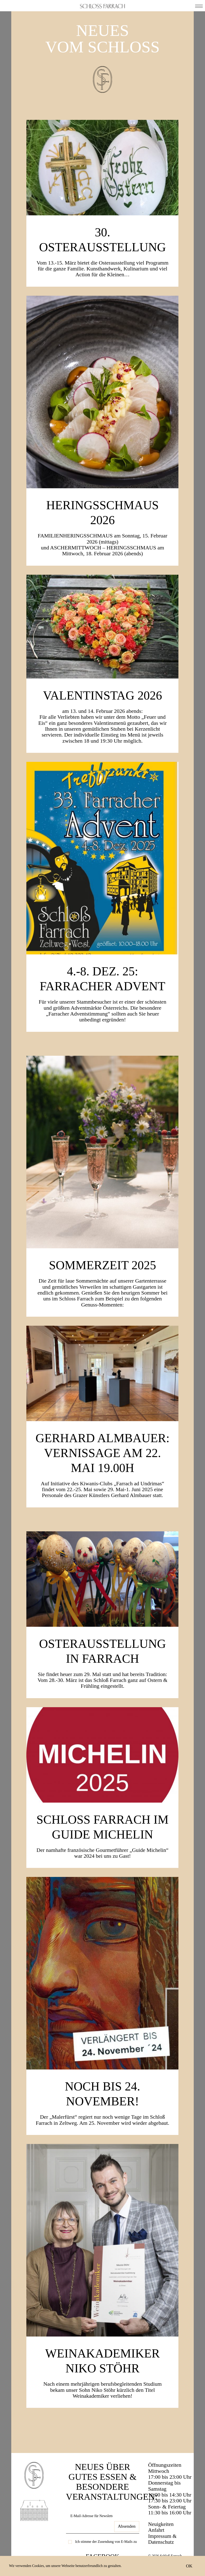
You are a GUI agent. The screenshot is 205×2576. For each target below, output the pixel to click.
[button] (199, 5)
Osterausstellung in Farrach (105, 1651)
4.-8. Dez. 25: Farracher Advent (102, 985)
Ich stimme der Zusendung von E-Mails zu (106, 2541)
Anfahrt (156, 2530)
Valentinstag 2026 (102, 695)
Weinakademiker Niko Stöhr (102, 2360)
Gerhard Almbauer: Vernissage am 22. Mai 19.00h (102, 1460)
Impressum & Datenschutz (163, 2539)
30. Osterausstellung (105, 239)
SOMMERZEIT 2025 (102, 1264)
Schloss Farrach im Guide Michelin (102, 1826)
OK (189, 2565)
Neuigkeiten (161, 2524)
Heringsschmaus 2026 (102, 512)
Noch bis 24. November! (102, 2093)
